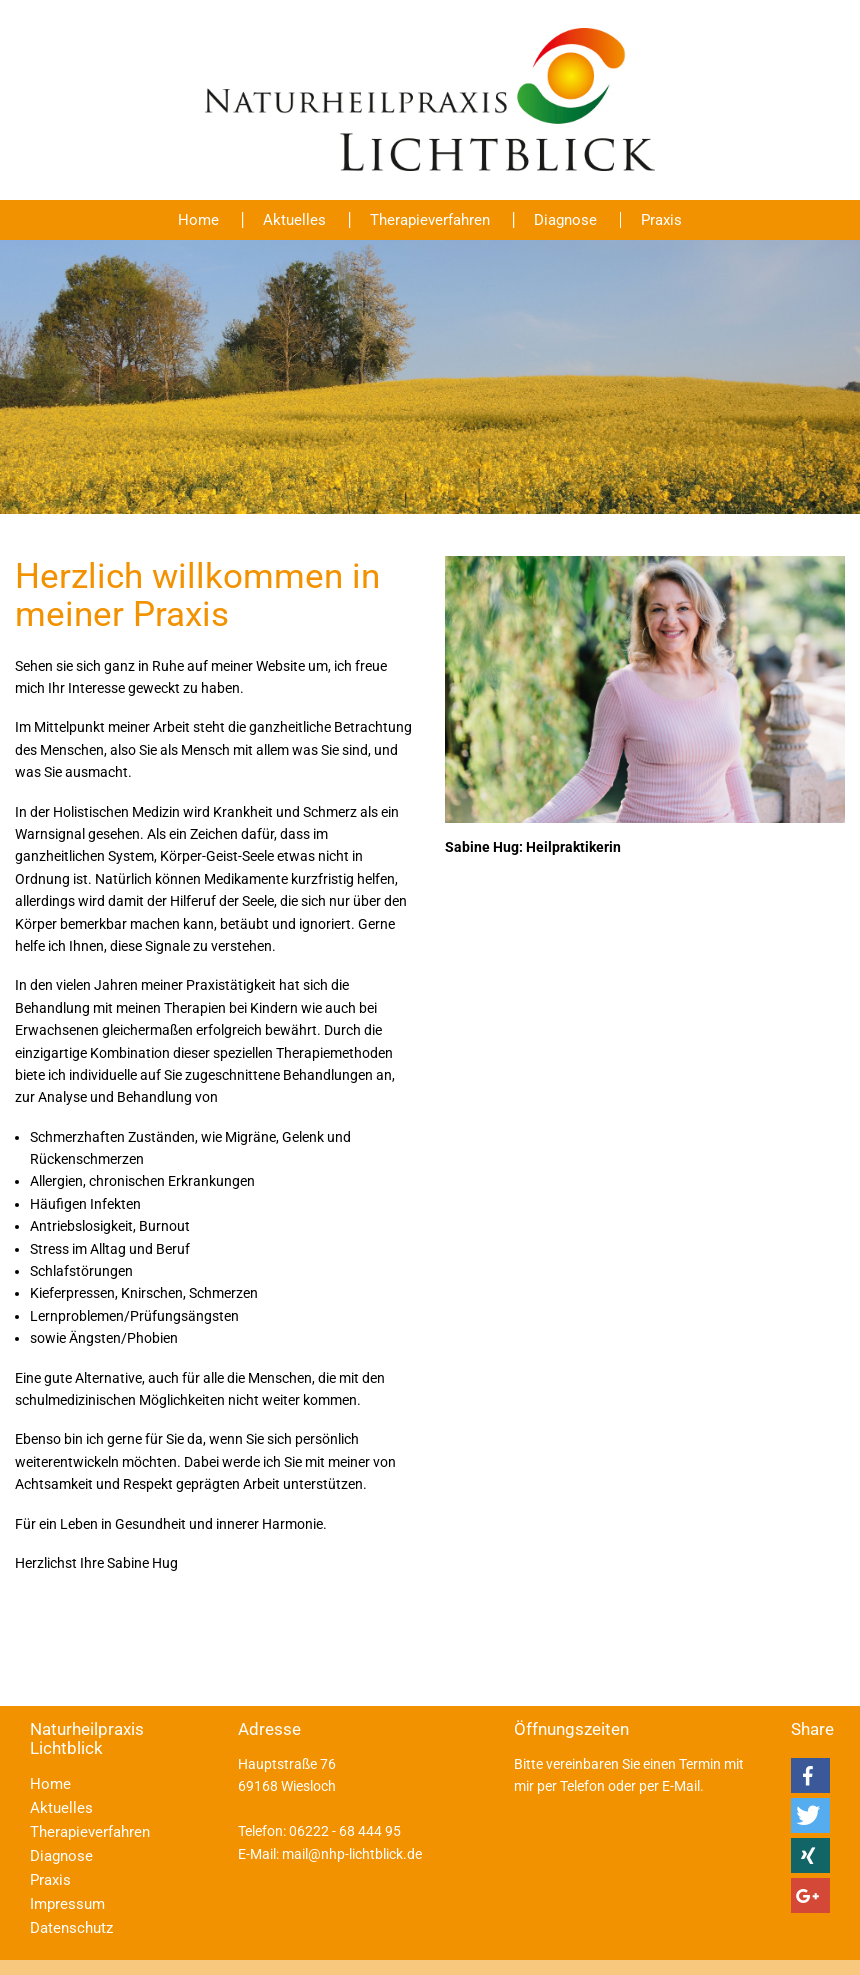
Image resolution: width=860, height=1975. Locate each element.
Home (198, 220)
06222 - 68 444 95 (345, 1831)
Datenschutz (71, 1928)
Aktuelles (294, 220)
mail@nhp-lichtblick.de (352, 1854)
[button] (810, 1775)
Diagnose (565, 220)
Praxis (661, 220)
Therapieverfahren (430, 220)
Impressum (67, 1904)
